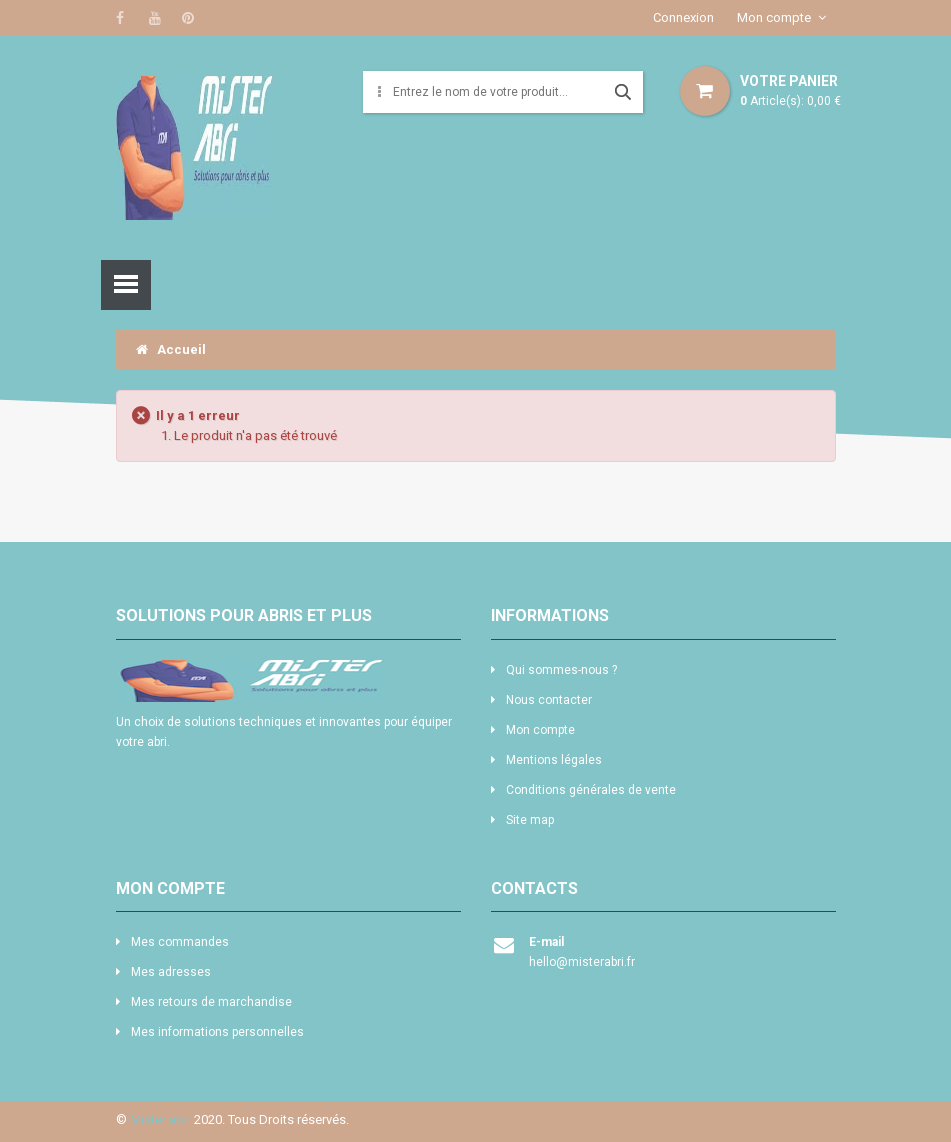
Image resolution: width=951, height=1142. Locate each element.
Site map (530, 820)
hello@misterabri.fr (582, 962)
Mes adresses (171, 972)
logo (288, 681)
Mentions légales (554, 760)
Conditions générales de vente (591, 790)
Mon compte (774, 17)
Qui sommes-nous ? (561, 670)
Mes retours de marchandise (211, 1002)
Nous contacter (549, 700)
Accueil (171, 349)
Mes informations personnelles (217, 1032)
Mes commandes (180, 942)
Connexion (683, 17)
